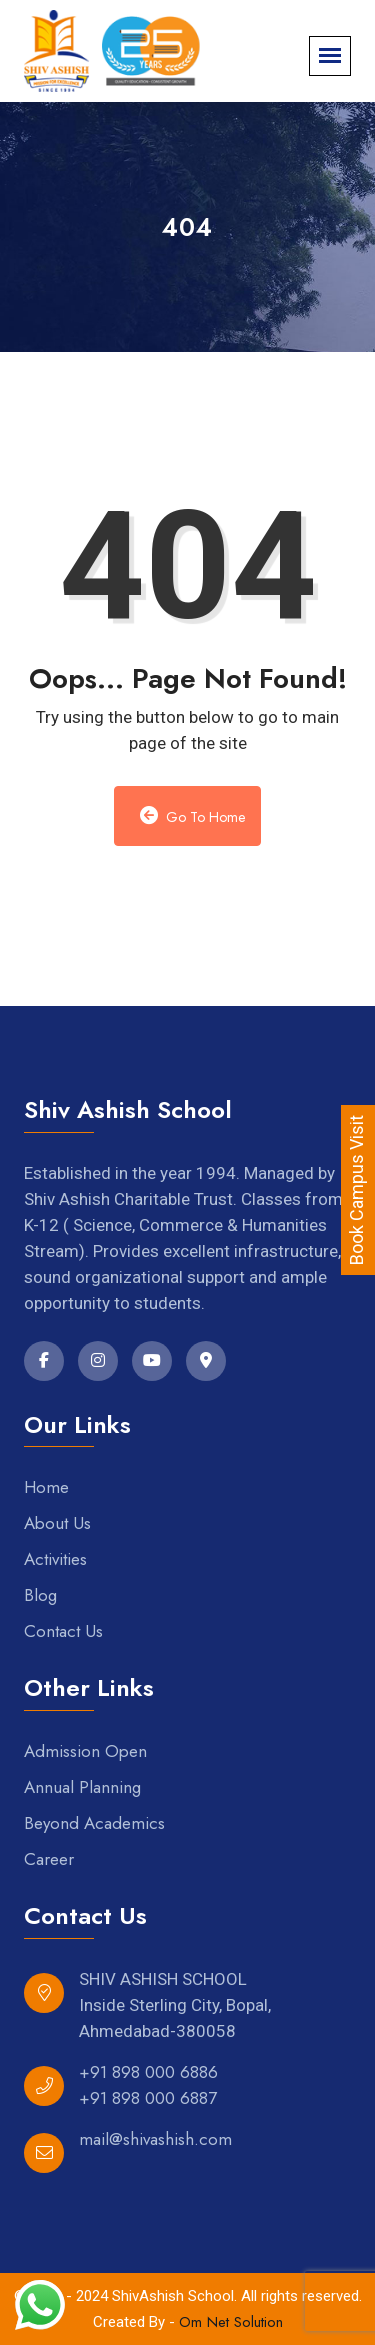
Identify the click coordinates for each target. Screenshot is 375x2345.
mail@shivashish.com (155, 2139)
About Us (57, 1523)
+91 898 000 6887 (148, 2098)
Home (46, 1487)
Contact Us (63, 1631)
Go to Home (193, 816)
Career (49, 1859)
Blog (40, 1595)
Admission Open (85, 1751)
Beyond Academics (94, 1823)
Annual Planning (82, 1787)
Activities (55, 1559)
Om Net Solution (231, 2322)
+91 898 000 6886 (148, 2072)
